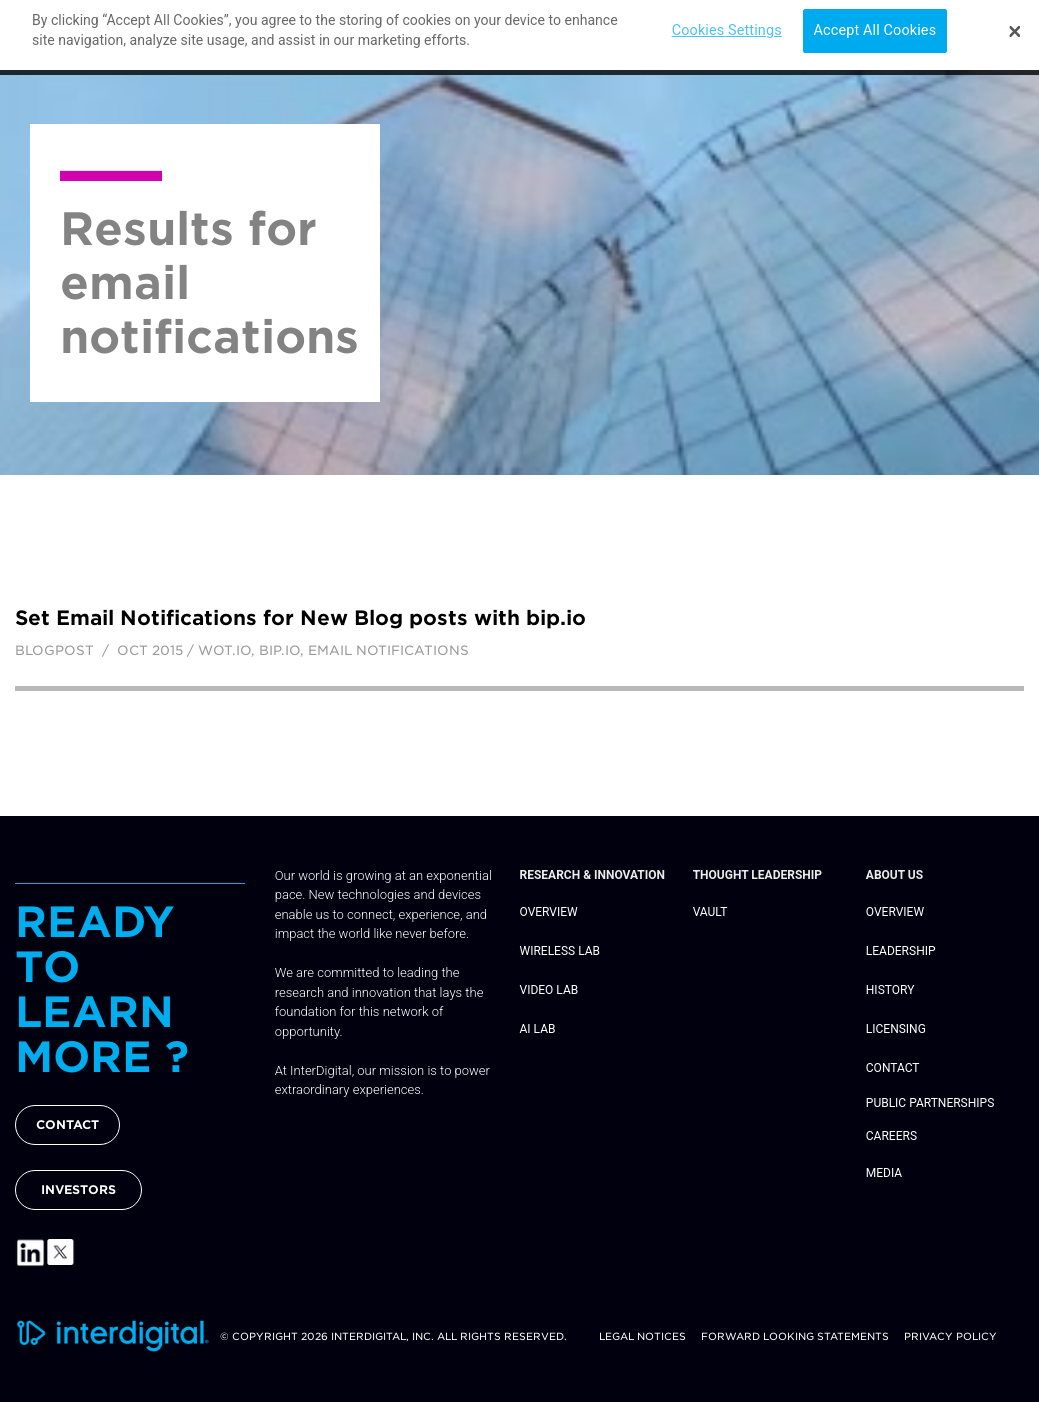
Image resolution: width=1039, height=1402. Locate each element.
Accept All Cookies (875, 24)
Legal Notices (642, 1336)
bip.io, (283, 650)
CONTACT (67, 1124)
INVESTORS (78, 1189)
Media (884, 1173)
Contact (893, 1068)
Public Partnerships (930, 1103)
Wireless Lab (560, 951)
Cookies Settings (727, 24)
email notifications (388, 650)
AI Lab (538, 1029)
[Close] (1015, 25)
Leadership (901, 951)
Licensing (896, 1029)
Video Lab (549, 990)
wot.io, (228, 650)
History (890, 990)
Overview (549, 912)
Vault (710, 912)
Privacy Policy (950, 1336)
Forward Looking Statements (795, 1336)
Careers (891, 1136)
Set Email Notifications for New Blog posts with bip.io (300, 618)
